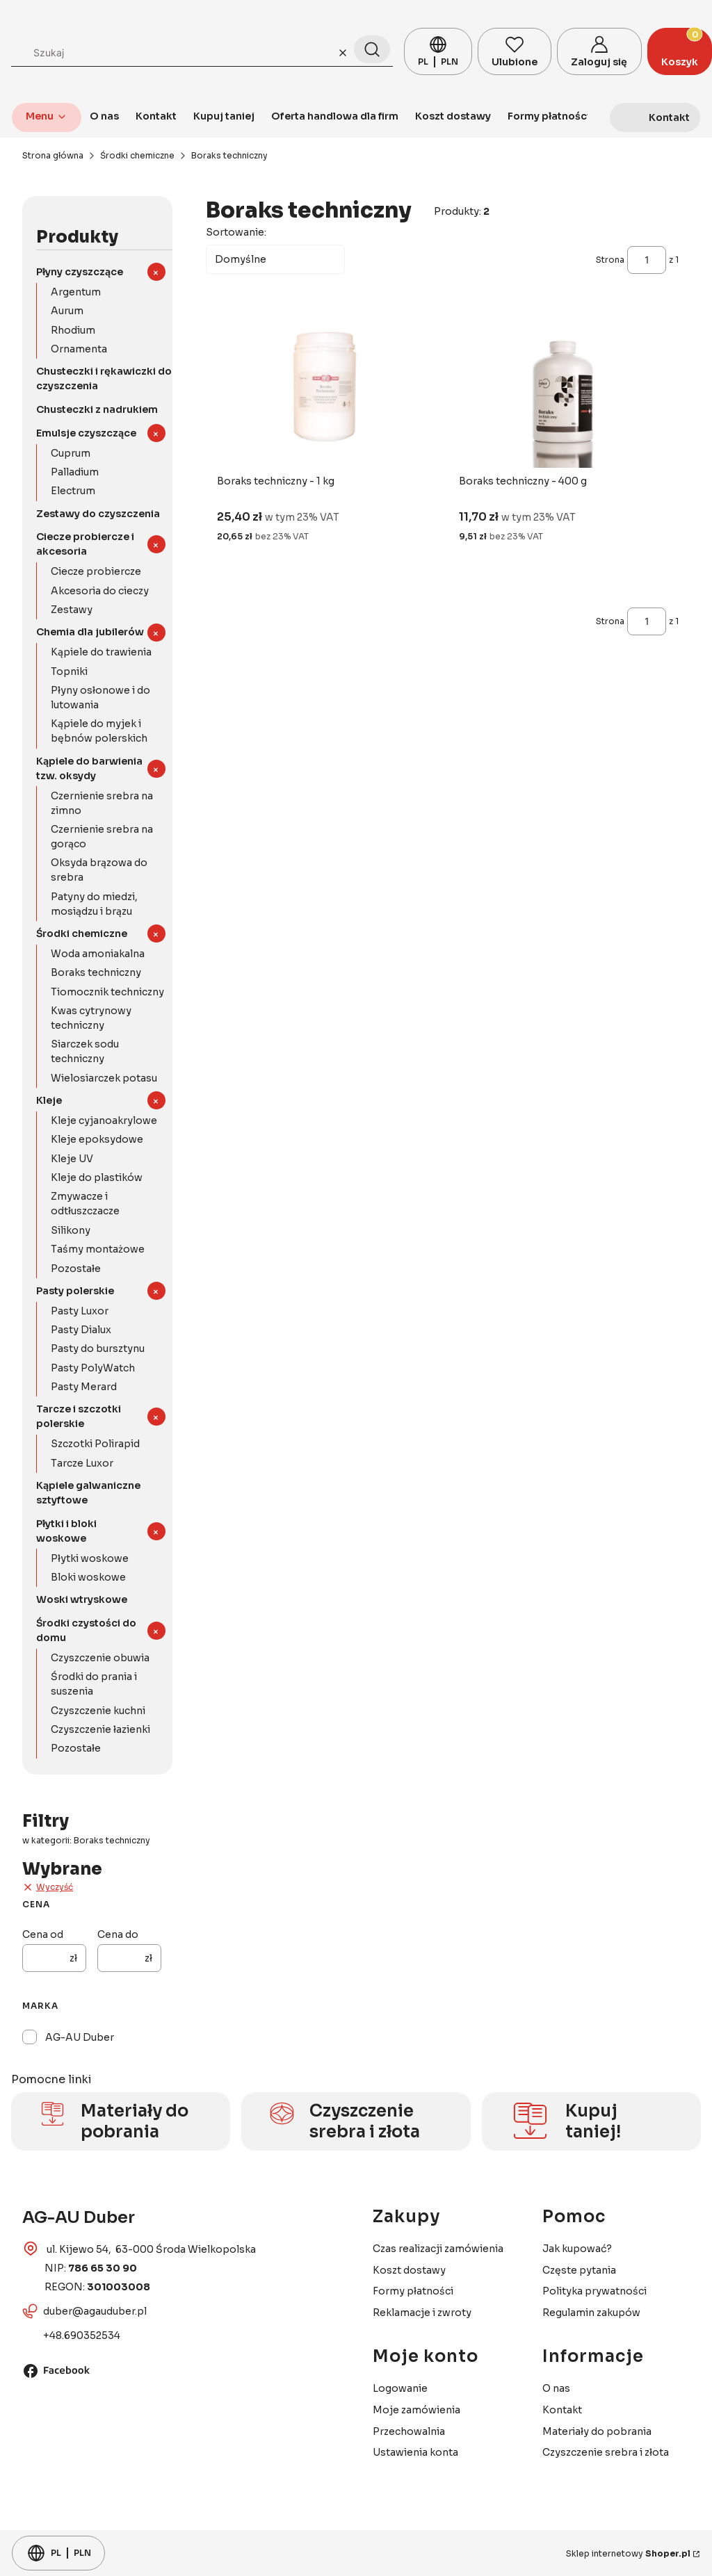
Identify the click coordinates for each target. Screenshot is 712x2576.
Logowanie (400, 2388)
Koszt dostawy (409, 2270)
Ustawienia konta (415, 2452)
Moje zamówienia (416, 2410)
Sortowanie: (236, 232)
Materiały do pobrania (597, 2431)
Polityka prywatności (594, 2291)
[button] (372, 49)
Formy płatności (413, 2291)
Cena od (42, 1934)
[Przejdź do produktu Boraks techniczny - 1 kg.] (322, 390)
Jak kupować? (577, 2248)
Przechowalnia (409, 2431)
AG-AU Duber (79, 2037)
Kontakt (562, 2410)
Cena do (117, 1934)
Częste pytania (579, 2270)
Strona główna (52, 155)
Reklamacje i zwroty (422, 2312)
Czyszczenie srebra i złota (605, 2452)
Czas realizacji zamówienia (438, 2248)
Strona (610, 259)
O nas (556, 2388)
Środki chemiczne (137, 155)
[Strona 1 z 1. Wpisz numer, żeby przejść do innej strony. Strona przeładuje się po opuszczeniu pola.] (646, 260)
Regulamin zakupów (591, 2312)
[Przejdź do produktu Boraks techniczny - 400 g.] (564, 390)
